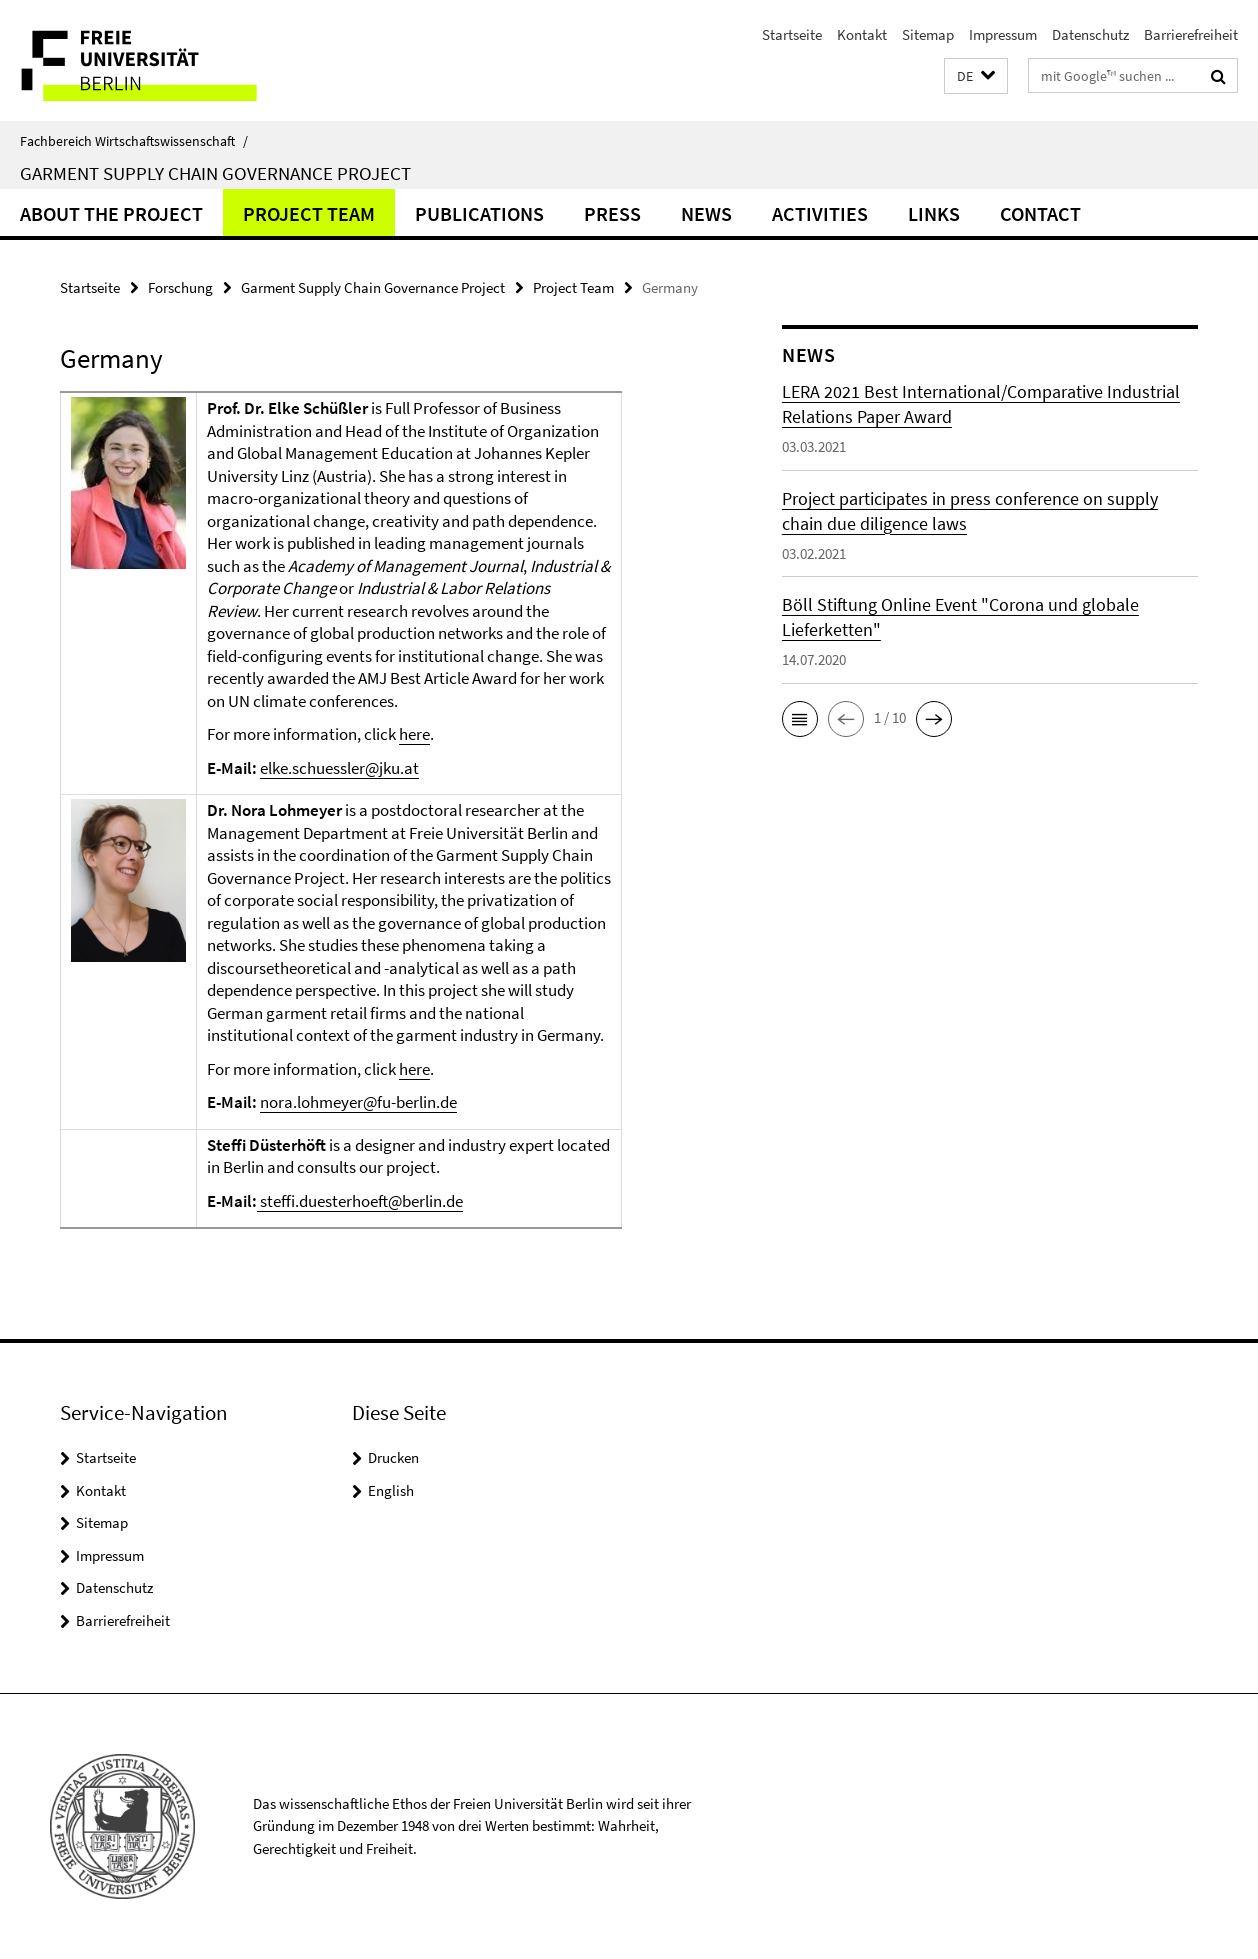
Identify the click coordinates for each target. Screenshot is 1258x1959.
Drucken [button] (393, 1457)
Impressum (1003, 34)
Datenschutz (1090, 34)
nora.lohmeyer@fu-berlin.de (358, 1102)
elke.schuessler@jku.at (339, 768)
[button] (976, 76)
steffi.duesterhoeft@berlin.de (360, 1201)
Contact (1040, 213)
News (706, 213)
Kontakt (862, 34)
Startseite (792, 34)
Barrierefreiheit (1191, 34)
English (391, 1490)
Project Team (309, 213)
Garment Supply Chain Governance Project (215, 173)
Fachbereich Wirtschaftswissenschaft (134, 141)
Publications (479, 213)
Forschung (180, 287)
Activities (820, 213)
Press (612, 213)
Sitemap (928, 34)
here (414, 734)
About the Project (111, 213)
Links (934, 213)
